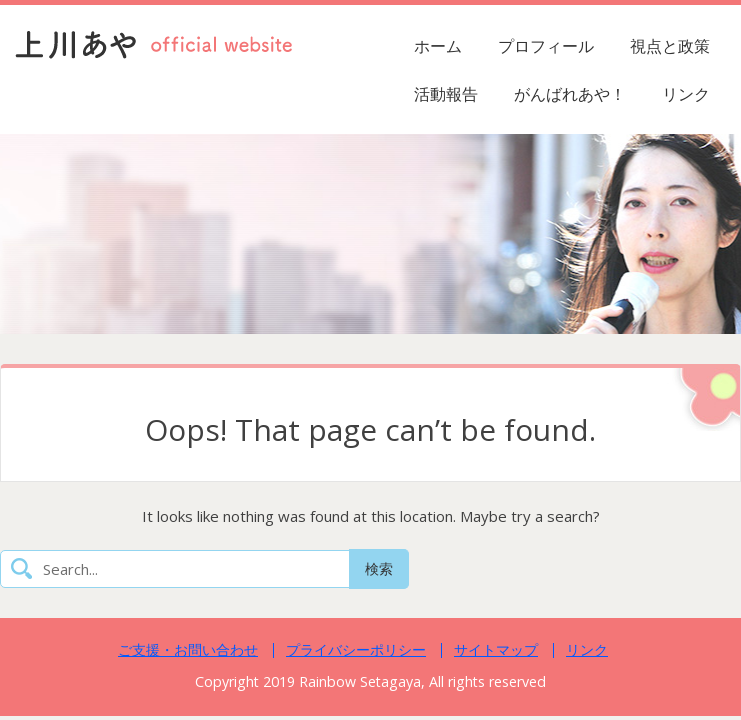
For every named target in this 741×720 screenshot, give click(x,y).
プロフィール (546, 46)
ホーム (438, 46)
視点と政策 (670, 46)
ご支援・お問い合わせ (188, 649)
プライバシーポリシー (356, 649)
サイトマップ (496, 649)
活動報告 (446, 94)
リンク (686, 94)
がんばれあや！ (570, 94)
